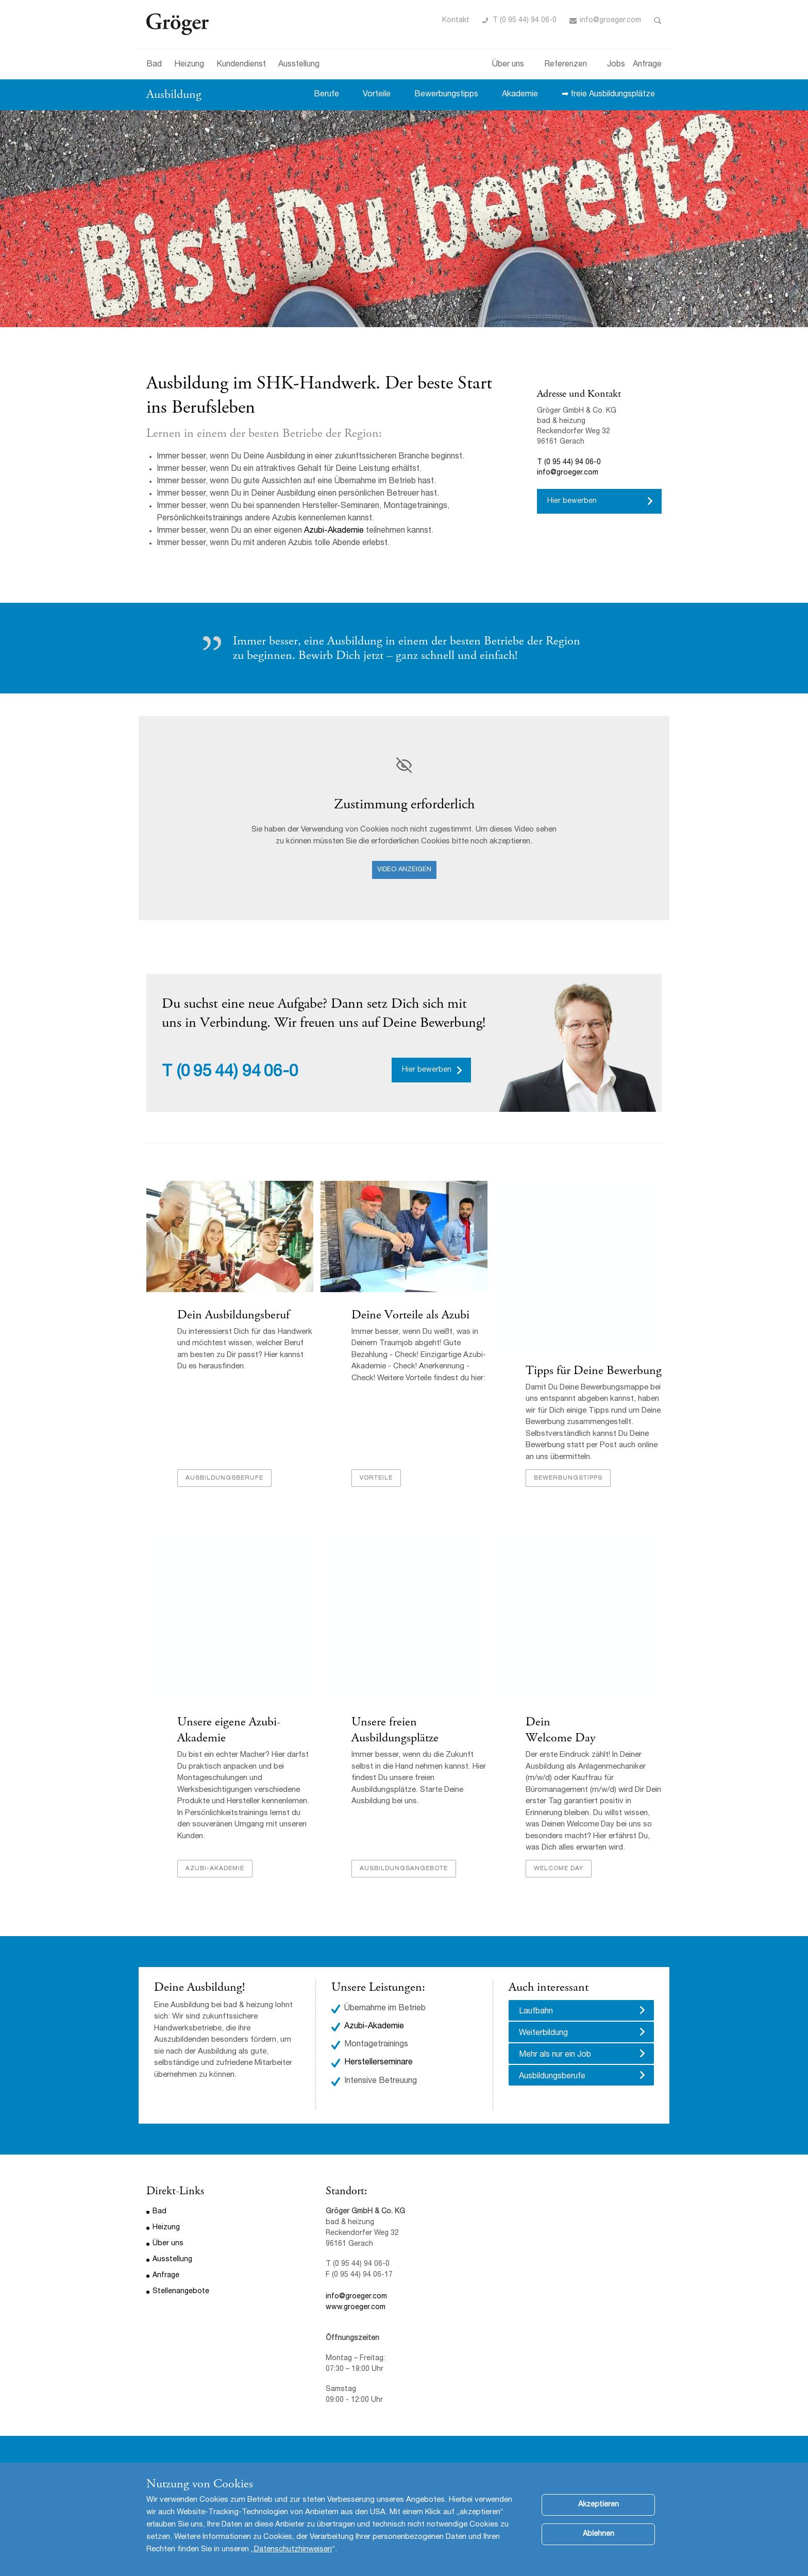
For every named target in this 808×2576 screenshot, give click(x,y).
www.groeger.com (355, 2307)
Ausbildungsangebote (404, 1869)
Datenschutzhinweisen (293, 2549)
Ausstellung (298, 65)
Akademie (520, 95)
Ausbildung (173, 94)
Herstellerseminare (378, 2063)
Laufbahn (536, 2012)
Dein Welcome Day (561, 1730)
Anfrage (647, 65)
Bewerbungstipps (446, 95)
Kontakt (455, 20)
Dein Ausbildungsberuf (233, 1315)
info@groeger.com (610, 20)
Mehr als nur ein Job (555, 2055)
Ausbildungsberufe (224, 1478)
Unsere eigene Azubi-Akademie (229, 1730)
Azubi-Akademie (334, 531)
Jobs (616, 65)
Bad (154, 65)
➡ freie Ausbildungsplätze (608, 95)
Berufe (326, 95)
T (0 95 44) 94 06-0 (525, 20)
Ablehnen (598, 2534)
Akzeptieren (598, 2505)
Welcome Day (558, 1869)
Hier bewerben (572, 501)
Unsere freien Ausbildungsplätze (395, 1730)
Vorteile (377, 95)
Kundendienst (241, 65)
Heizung (189, 65)
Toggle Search (658, 20)
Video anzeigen (404, 870)
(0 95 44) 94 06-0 (237, 1072)
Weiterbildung (543, 2033)
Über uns (508, 65)
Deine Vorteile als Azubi (410, 1315)
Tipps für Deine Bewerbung (594, 1370)
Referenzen (565, 65)
